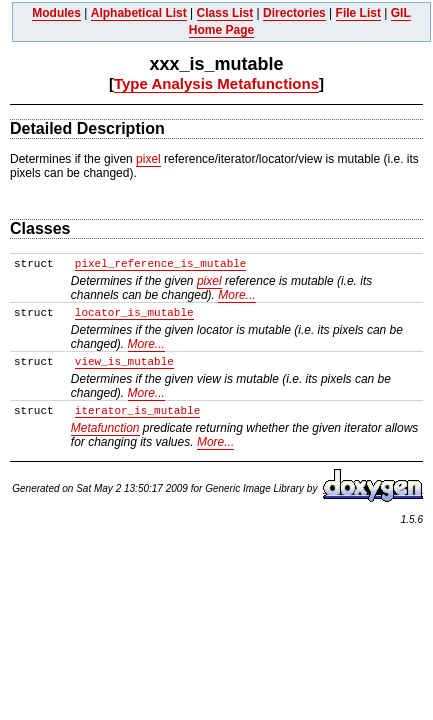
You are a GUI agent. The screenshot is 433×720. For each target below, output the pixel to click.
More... (236, 295)
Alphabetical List (139, 13)
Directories (294, 13)
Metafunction (105, 428)
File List (358, 13)
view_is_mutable (124, 362)
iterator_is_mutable (137, 411)
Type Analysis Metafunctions (216, 83)
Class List (225, 13)
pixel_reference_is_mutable (161, 264)
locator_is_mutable (134, 313)
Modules (56, 13)
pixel (148, 159)
